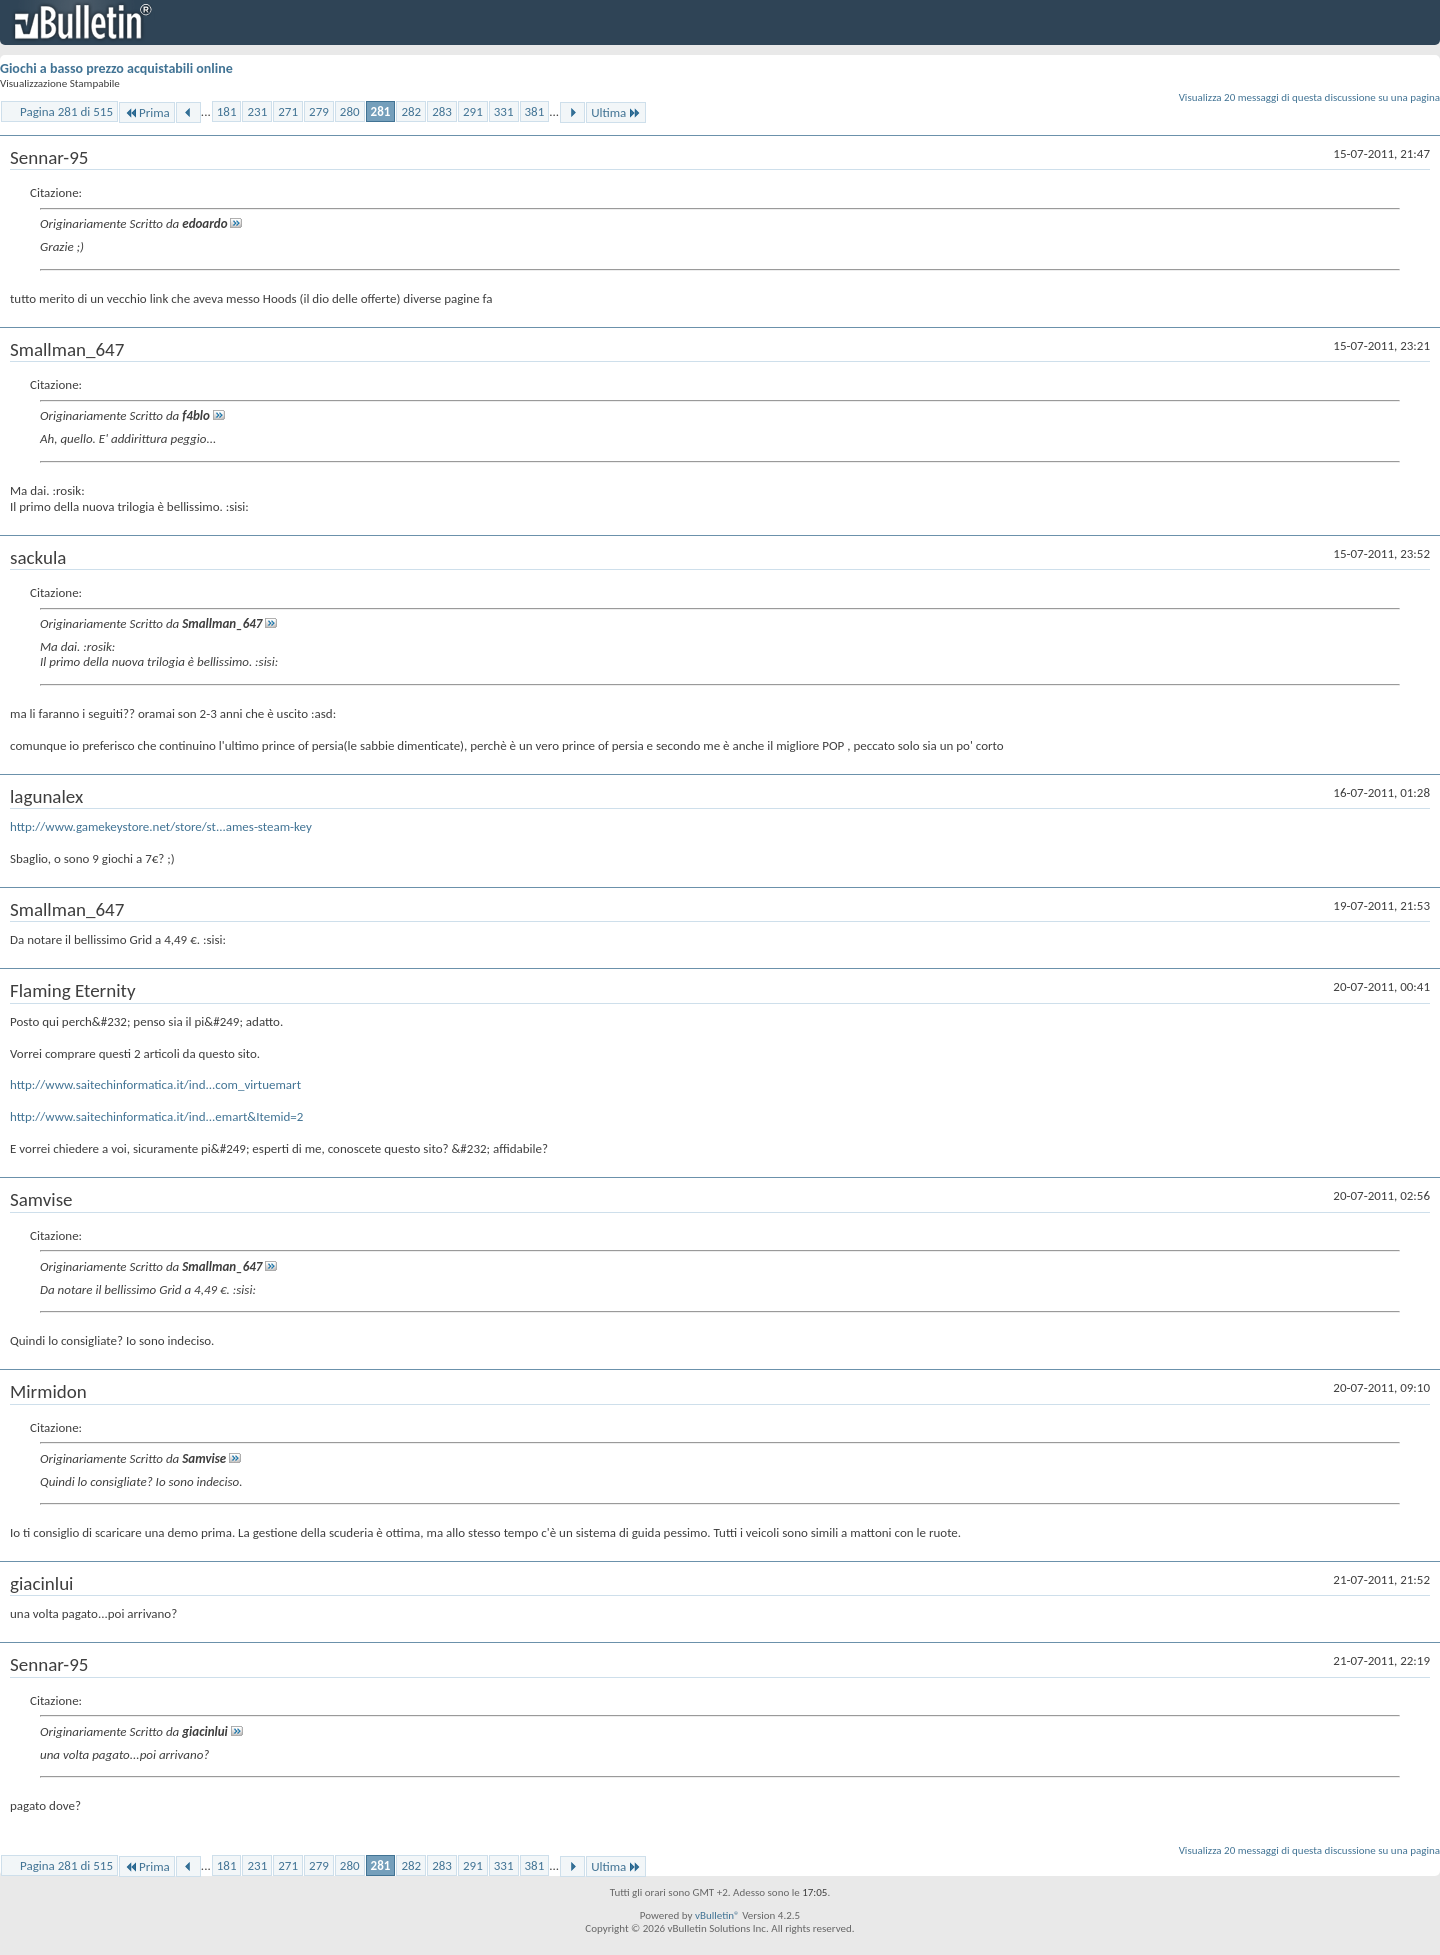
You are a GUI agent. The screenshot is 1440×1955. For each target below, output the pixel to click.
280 (350, 111)
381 (535, 111)
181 (227, 111)
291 (473, 111)
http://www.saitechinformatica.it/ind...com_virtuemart (155, 1084)
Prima (147, 112)
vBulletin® (717, 1915)
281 (381, 111)
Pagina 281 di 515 (66, 111)
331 (504, 111)
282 (411, 111)
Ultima (616, 112)
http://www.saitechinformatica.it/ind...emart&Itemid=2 (156, 1116)
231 (257, 111)
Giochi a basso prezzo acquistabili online (116, 68)
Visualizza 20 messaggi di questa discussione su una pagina (1309, 97)
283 (442, 111)
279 (319, 111)
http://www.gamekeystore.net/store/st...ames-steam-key (161, 826)
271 (288, 111)
